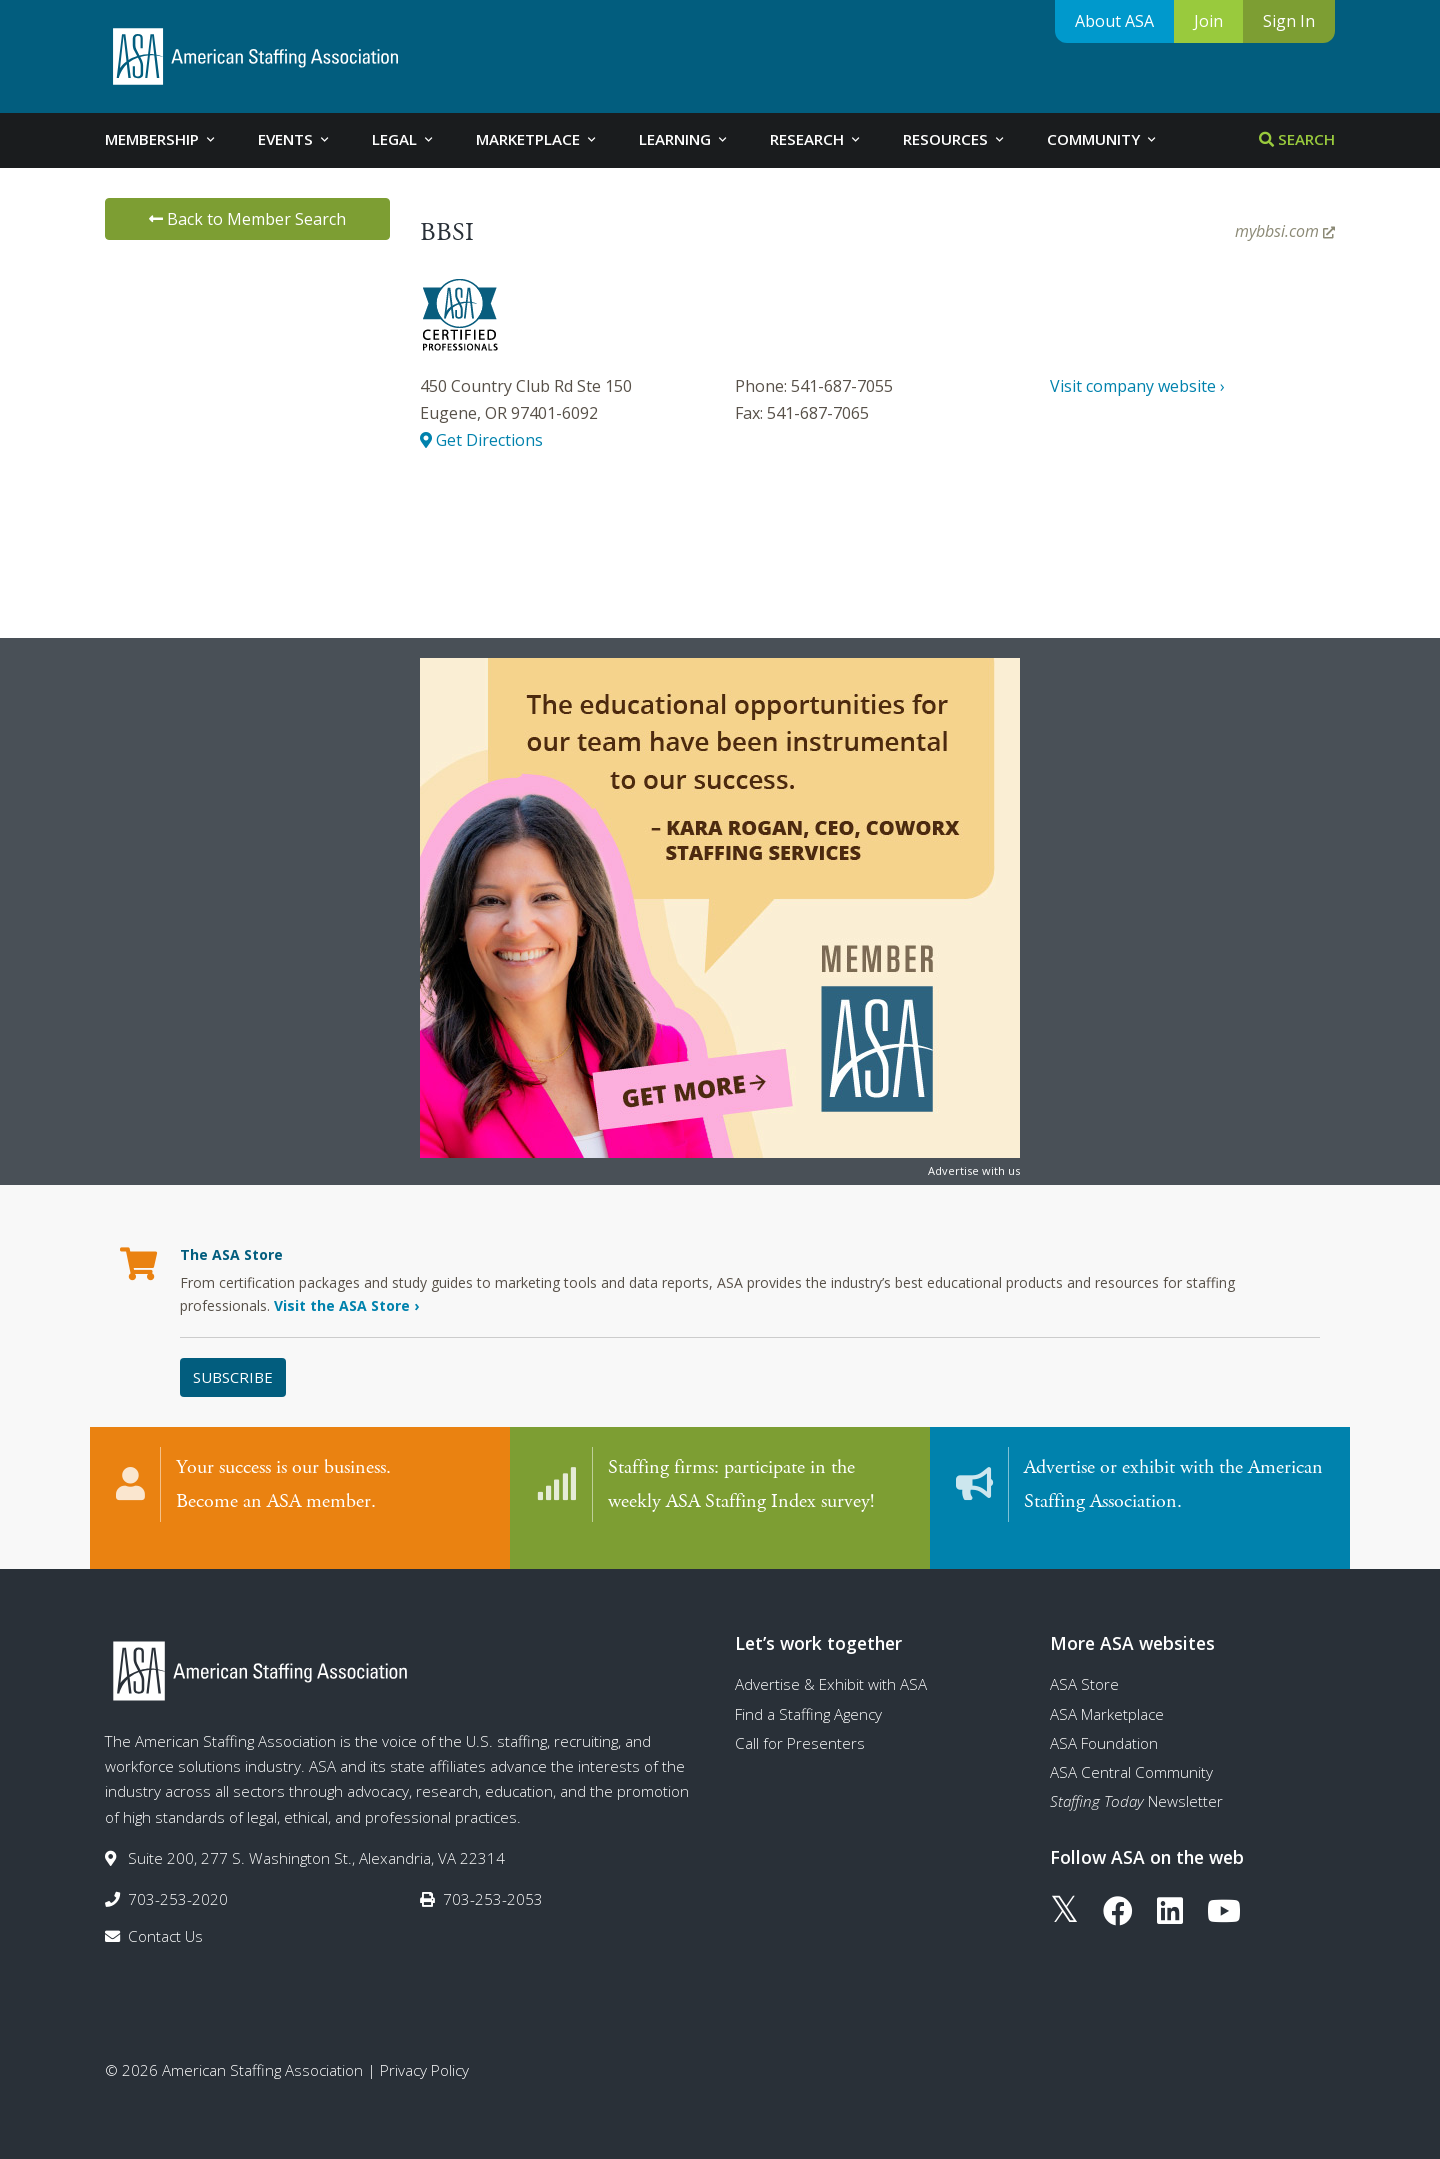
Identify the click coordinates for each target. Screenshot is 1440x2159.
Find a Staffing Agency (808, 1694)
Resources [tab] (955, 139)
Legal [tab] (404, 139)
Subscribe (233, 1377)
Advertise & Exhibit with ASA (831, 1664)
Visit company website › (1137, 386)
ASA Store (1084, 1664)
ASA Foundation (1104, 1723)
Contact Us (165, 1917)
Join (1208, 21)
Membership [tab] (161, 139)
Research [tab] (816, 139)
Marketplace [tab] (537, 139)
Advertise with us (974, 1170)
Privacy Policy (424, 2050)
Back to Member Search (247, 219)
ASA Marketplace (1107, 1694)
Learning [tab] (684, 139)
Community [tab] (1103, 139)
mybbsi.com (1285, 231)
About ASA (1114, 21)
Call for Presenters (800, 1723)
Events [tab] (295, 139)
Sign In (1289, 21)
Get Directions (481, 440)
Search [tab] (1297, 139)
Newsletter (1136, 1782)
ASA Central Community (1131, 1752)
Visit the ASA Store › (346, 1305)
